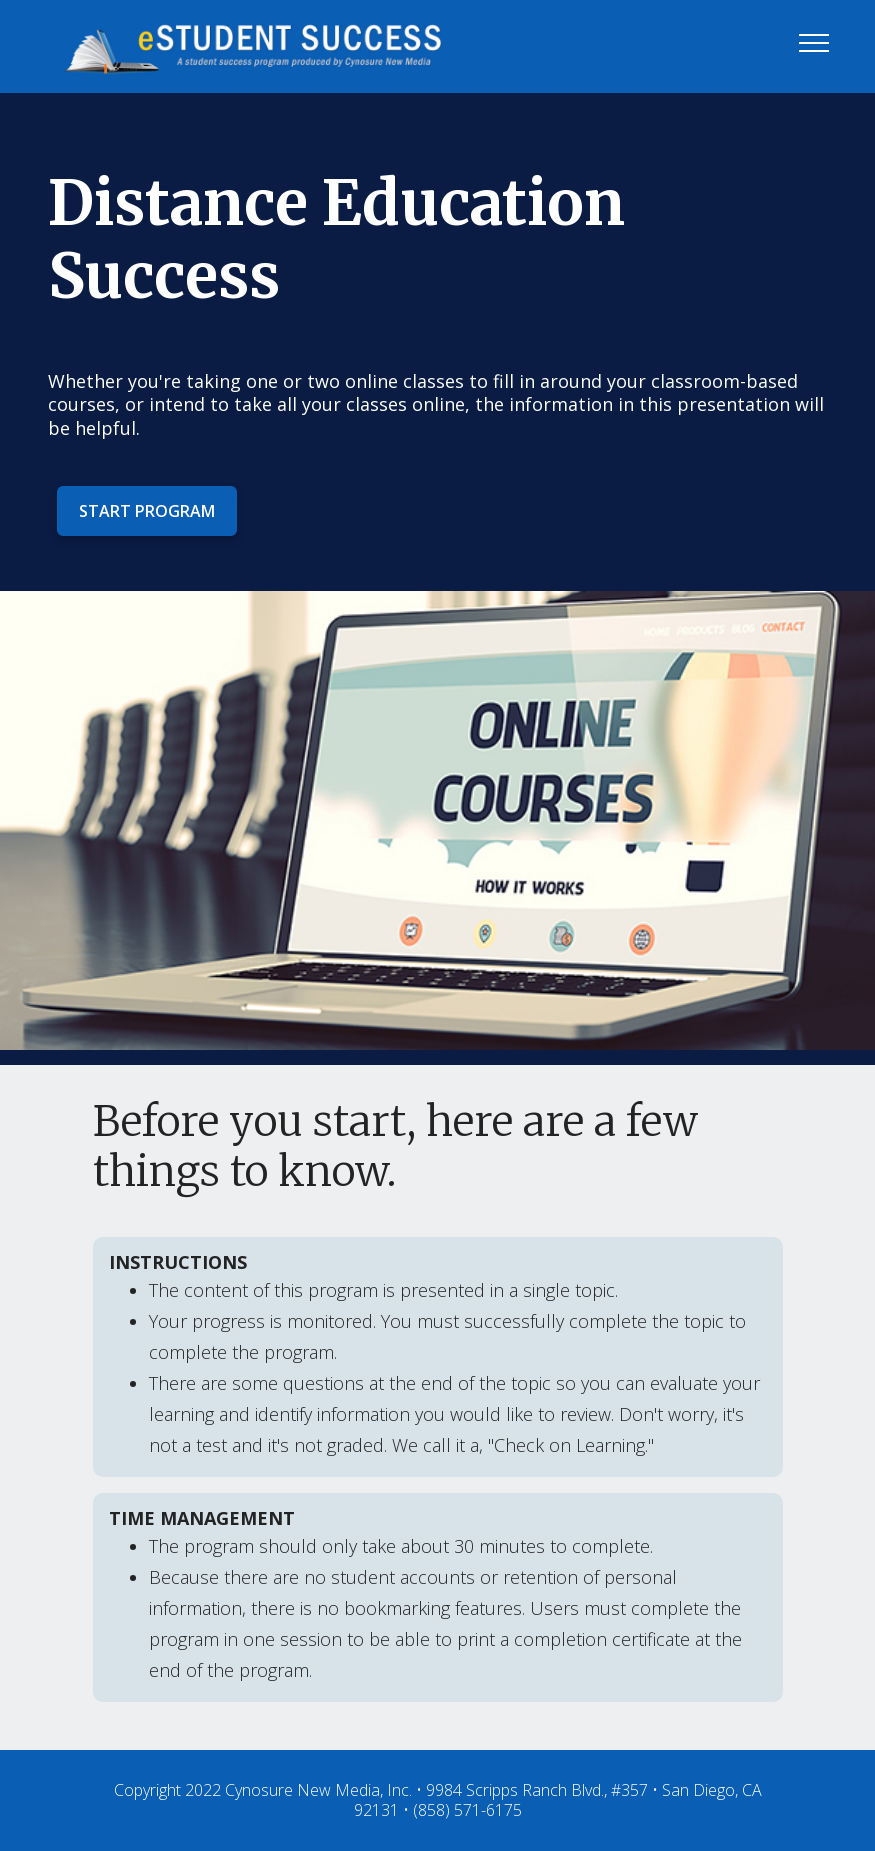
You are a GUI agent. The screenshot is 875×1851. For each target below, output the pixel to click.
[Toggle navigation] (814, 42)
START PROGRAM (147, 511)
